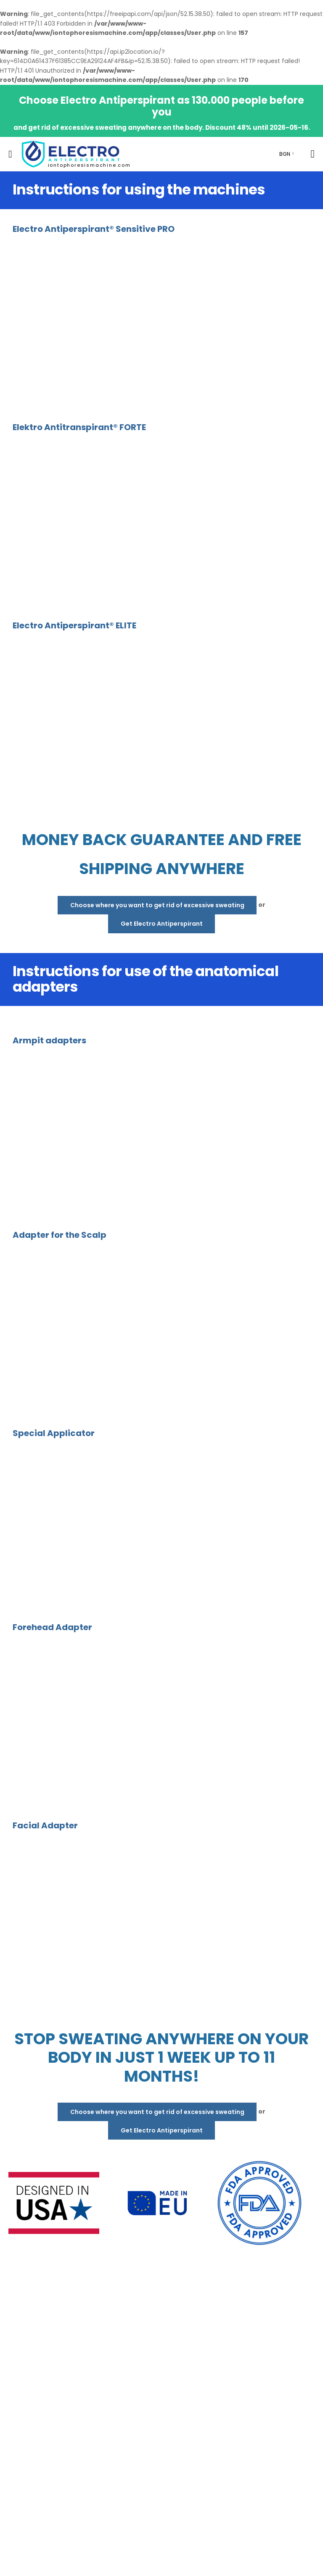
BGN (284, 154)
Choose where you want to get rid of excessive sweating (157, 905)
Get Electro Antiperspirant (162, 923)
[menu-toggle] (10, 154)
